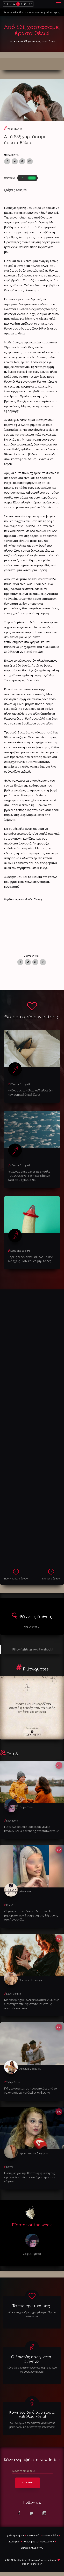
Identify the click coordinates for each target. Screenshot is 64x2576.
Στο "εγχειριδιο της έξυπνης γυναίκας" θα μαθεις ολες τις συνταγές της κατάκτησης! (32, 2425)
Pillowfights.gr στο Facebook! (32, 1649)
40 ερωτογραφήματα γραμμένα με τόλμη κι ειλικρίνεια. (32, 2314)
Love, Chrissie (14, 1993)
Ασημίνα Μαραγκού (30, 2068)
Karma (9, 2167)
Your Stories (15, 129)
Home (12, 41)
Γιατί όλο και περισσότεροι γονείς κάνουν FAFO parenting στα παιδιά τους (31, 1829)
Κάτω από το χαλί (20, 1084)
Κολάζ (9, 1905)
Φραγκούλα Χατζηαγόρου (33, 2153)
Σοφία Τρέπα (26, 1807)
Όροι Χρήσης (47, 2541)
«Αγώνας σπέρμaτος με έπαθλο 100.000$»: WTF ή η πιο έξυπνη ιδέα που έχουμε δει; (29, 1176)
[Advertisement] (32, 1430)
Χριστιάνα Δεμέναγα (30, 1980)
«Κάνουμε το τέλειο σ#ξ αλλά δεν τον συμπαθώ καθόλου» (30, 1092)
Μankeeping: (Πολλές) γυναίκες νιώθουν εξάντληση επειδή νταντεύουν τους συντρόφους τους (31, 2004)
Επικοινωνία (33, 2535)
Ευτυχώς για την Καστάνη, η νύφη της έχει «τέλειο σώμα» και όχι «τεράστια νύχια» (29, 2177)
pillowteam (25, 1891)
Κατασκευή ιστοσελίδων (41, 2560)
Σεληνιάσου (13, 2082)
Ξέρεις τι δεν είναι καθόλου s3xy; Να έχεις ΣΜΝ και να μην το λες (30, 1259)
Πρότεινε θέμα (50, 2535)
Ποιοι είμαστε (30, 2541)
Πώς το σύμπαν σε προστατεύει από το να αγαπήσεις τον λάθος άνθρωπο (30, 2090)
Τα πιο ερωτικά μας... (32, 2306)
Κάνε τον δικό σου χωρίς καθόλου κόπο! (32, 2414)
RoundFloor (36, 2563)
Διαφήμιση (14, 2541)
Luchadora (12, 1820)
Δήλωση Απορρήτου (32, 2547)
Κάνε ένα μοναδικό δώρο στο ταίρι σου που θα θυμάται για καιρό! (32, 2369)
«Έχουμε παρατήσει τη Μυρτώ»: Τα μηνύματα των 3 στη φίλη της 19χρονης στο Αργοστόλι (31, 1915)
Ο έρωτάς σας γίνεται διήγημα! (32, 2359)
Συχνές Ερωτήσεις (14, 2535)
